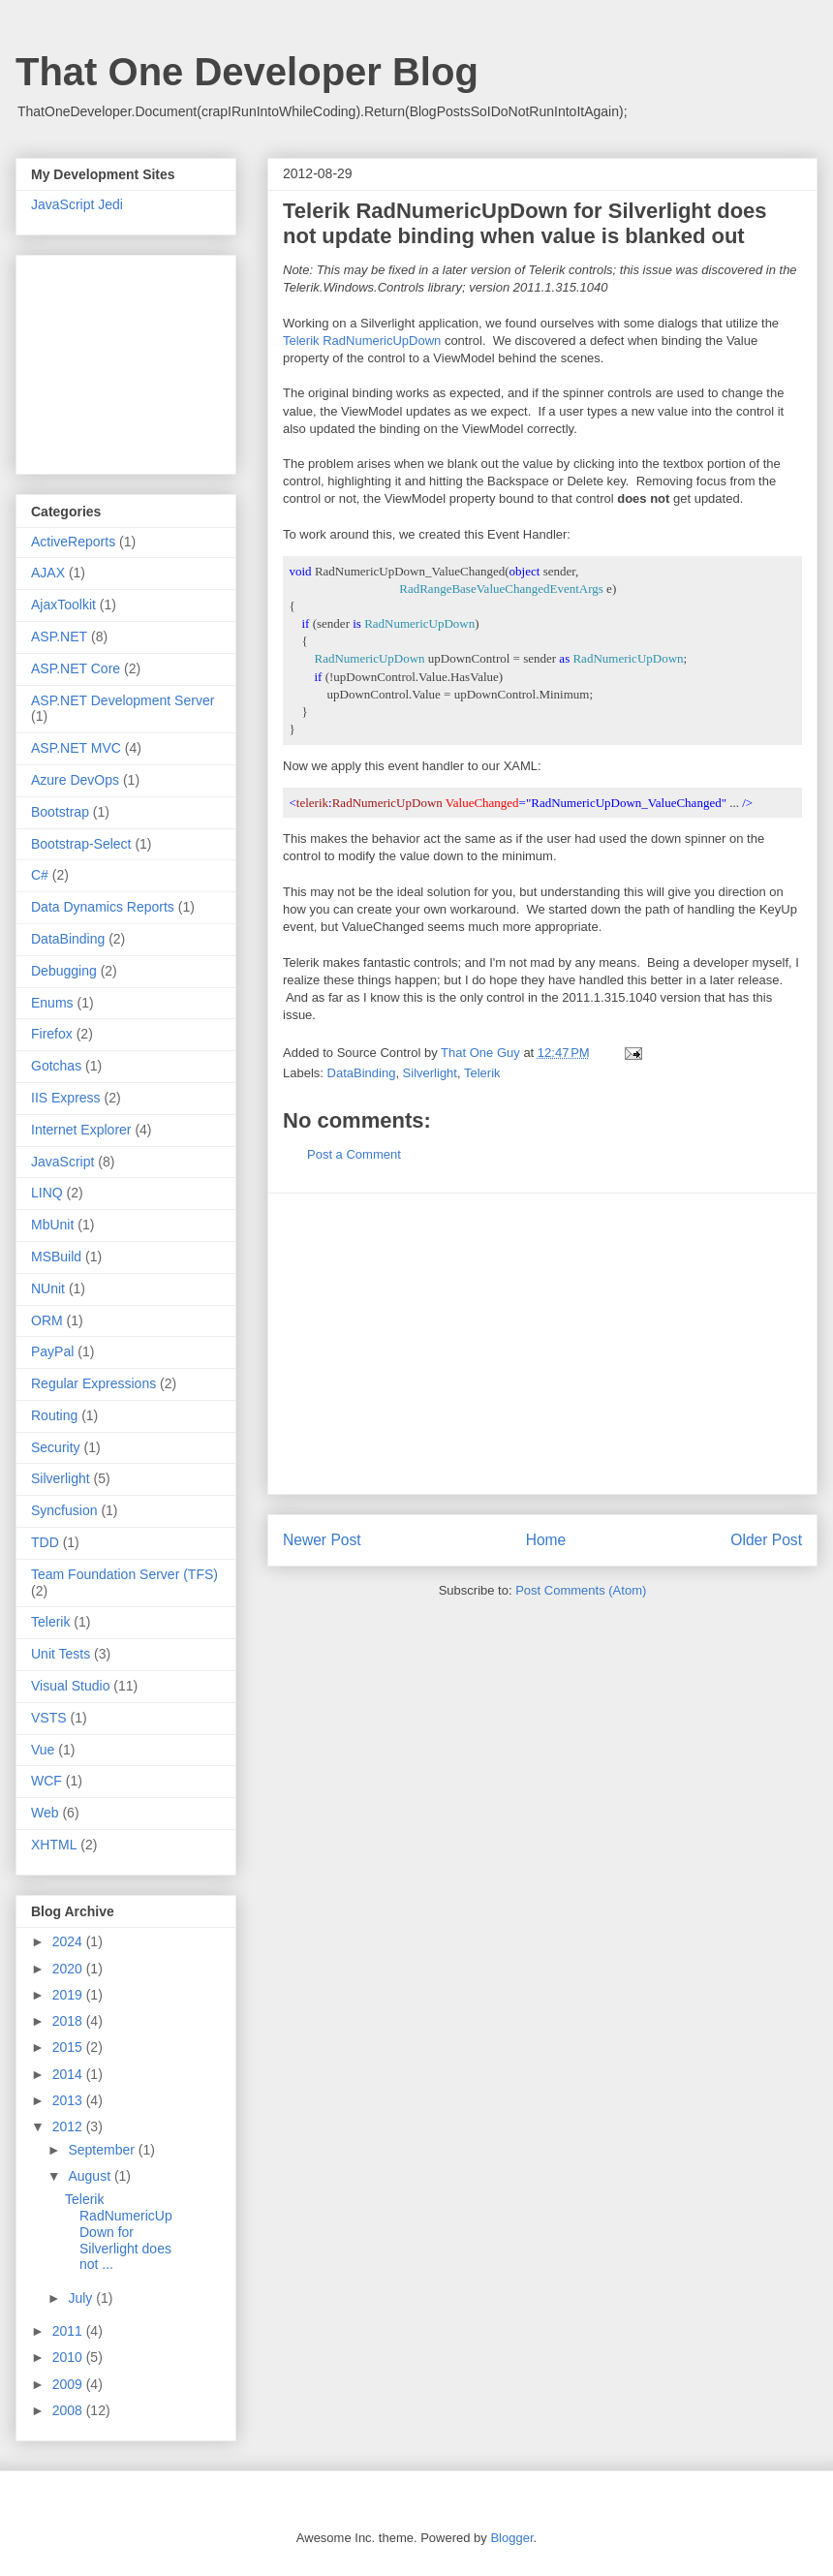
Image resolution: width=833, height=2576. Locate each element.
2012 (69, 2126)
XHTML (54, 1844)
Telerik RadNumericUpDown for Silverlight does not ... (118, 2231)
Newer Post (322, 1540)
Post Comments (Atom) (580, 1590)
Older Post (766, 1540)
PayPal (52, 1351)
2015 (69, 2047)
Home (546, 1540)
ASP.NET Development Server (122, 700)
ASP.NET (59, 636)
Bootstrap (60, 812)
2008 (69, 2410)
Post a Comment (354, 1154)
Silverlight (430, 1073)
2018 (69, 2021)
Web (45, 1812)
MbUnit (52, 1224)
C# (39, 875)
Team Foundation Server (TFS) (124, 1574)
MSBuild (56, 1256)
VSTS (49, 1717)
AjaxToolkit (63, 604)
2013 (69, 2100)
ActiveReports (73, 541)
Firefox (52, 1033)
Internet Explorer (81, 1129)
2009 (69, 2384)
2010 (69, 2357)
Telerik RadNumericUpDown (362, 340)
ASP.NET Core (75, 668)
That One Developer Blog (246, 71)
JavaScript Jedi (77, 204)
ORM (47, 1320)
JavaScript (62, 1161)
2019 (69, 1994)
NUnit (48, 1288)
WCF (46, 1780)
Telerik (482, 1073)
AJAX (48, 572)
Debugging (64, 970)
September (103, 2149)
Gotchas (56, 1065)
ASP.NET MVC (76, 748)
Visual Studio (70, 1685)
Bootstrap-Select (81, 844)
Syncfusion (64, 1510)
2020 (69, 1968)
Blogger (511, 2537)
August (90, 2176)
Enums (52, 1002)
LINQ (47, 1192)
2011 (69, 2331)
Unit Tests (60, 1653)
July (82, 2298)
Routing (54, 1415)
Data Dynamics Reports (102, 907)
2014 (69, 2074)
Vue (42, 1749)
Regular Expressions (93, 1383)
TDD (45, 1542)
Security (55, 1447)
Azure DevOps (75, 780)
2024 (69, 1941)
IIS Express (66, 1097)
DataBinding (361, 1073)
